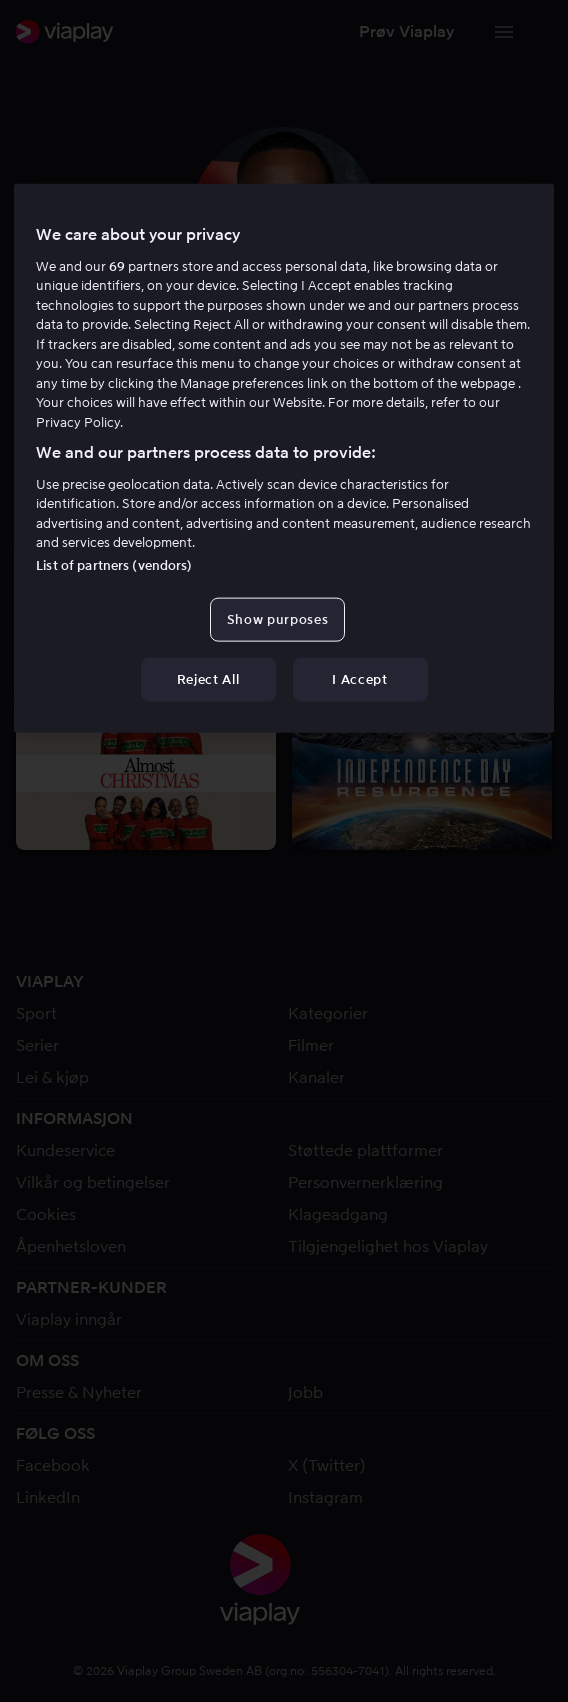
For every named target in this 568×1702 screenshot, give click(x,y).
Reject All (208, 679)
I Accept (359, 679)
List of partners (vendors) (114, 564)
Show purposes (277, 618)
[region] (284, 458)
